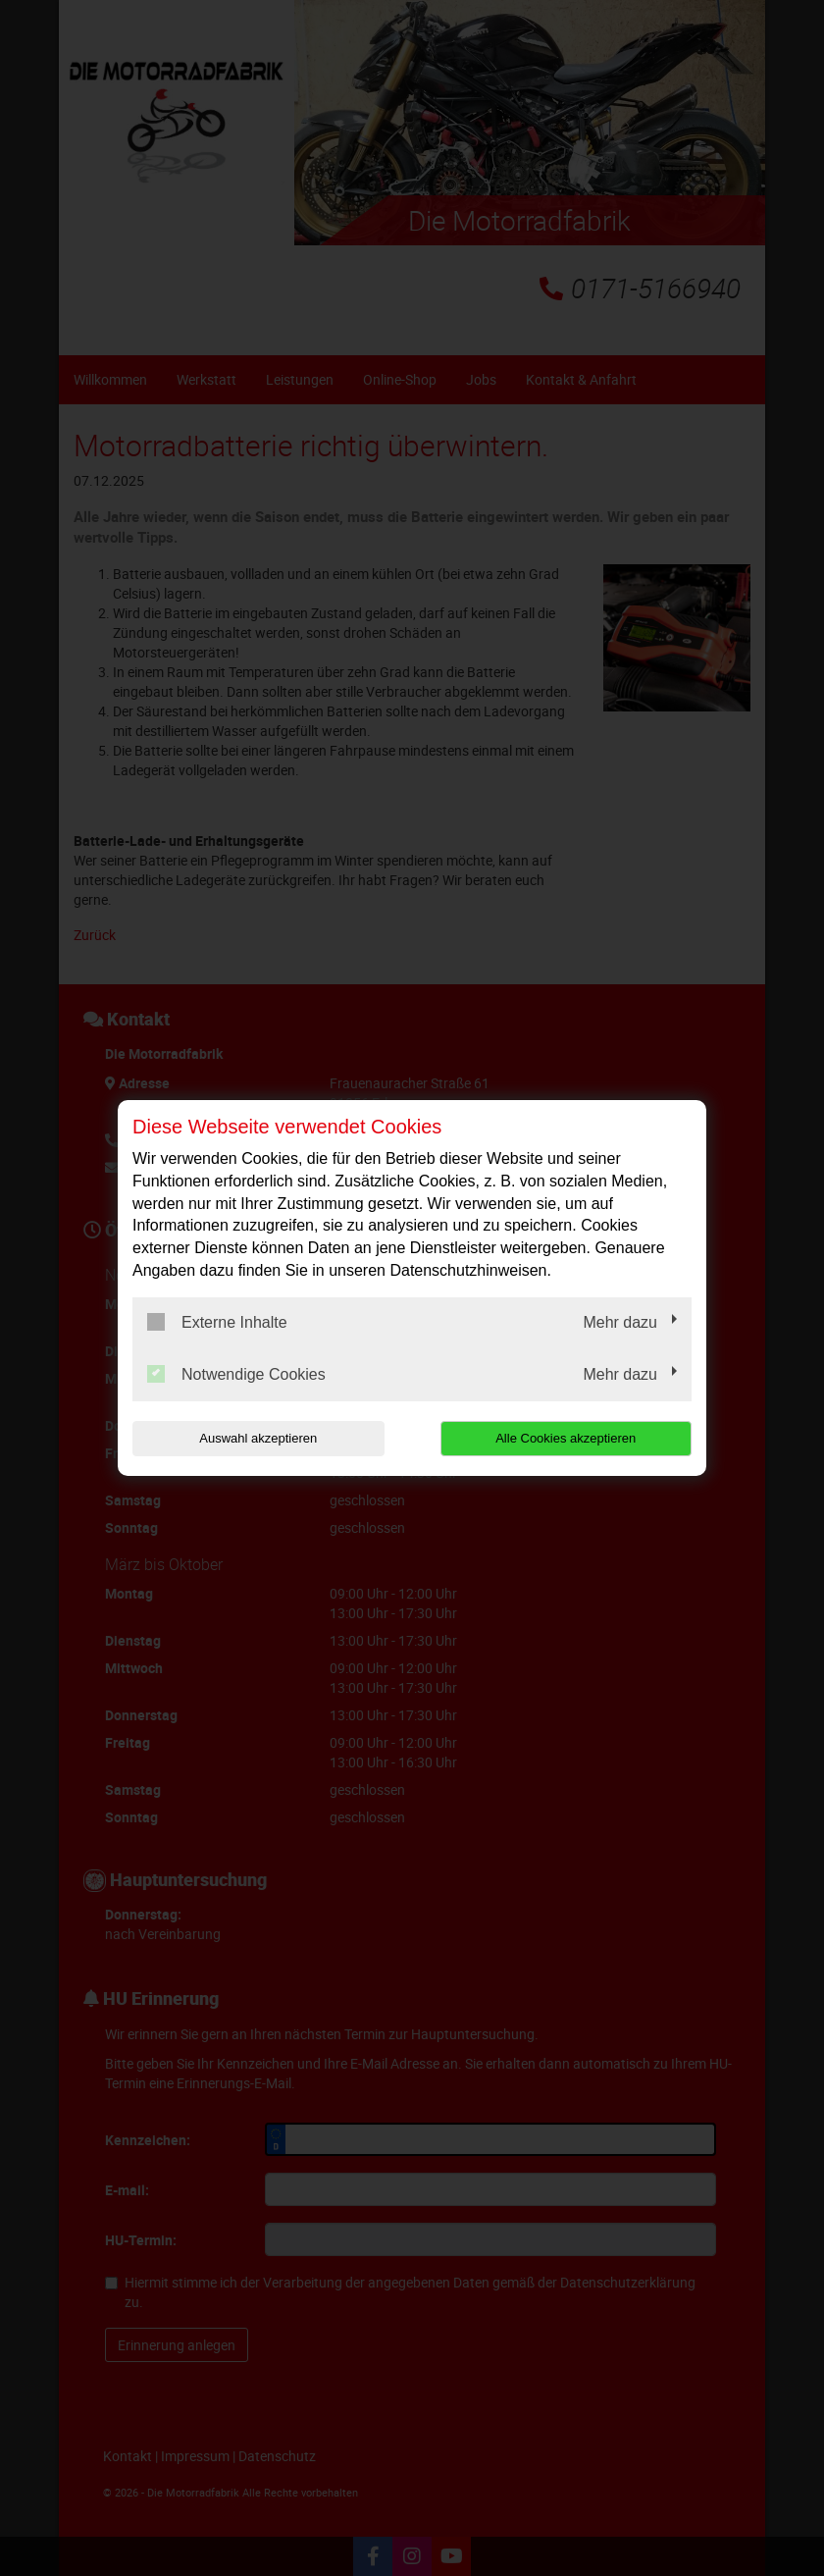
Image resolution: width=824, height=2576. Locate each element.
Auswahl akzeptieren (258, 1438)
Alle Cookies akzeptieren (565, 1438)
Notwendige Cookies (236, 1374)
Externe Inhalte (217, 1322)
